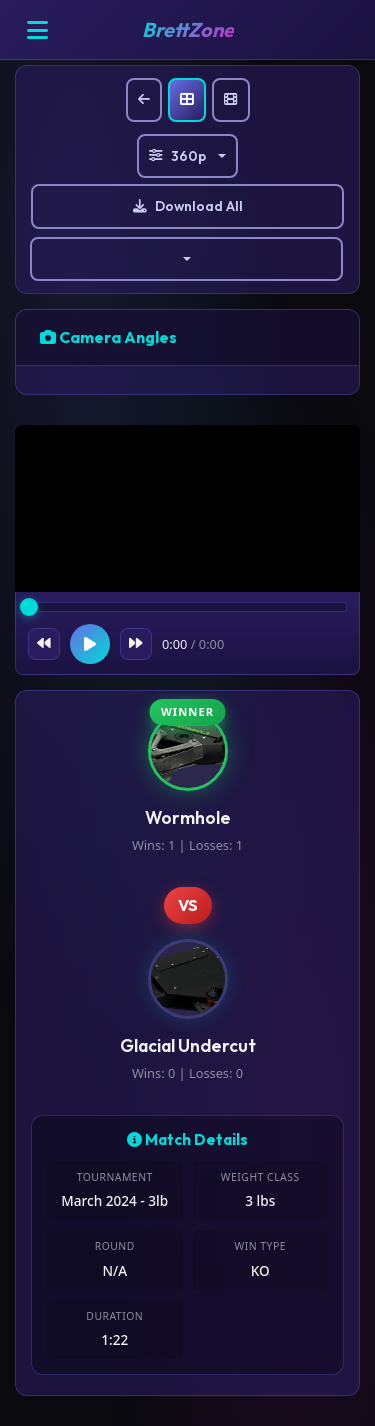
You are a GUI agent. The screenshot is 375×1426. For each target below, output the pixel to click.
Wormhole (188, 817)
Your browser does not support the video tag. (187, 511)
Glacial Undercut (188, 1045)
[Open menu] (37, 30)
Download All (188, 206)
